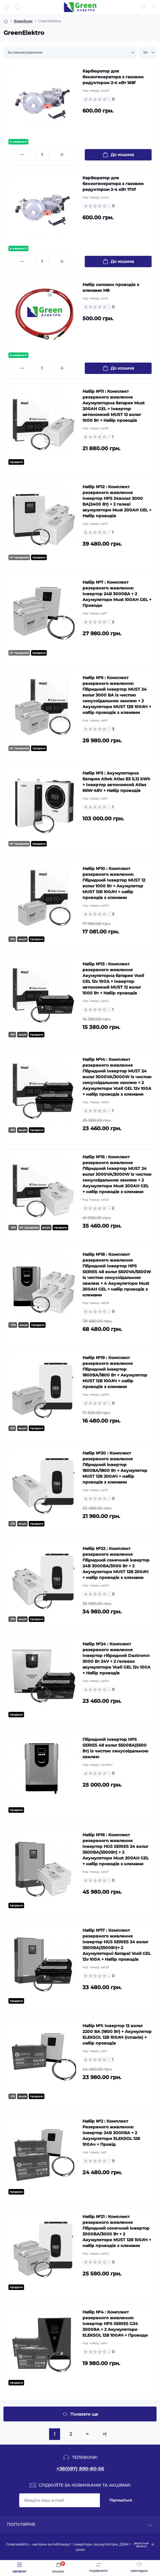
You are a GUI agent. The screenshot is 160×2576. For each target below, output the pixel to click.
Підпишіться (120, 2500)
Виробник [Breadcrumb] (23, 21)
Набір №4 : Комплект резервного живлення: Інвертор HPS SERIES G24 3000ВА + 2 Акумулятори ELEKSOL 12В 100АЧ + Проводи (115, 2323)
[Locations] (143, 7)
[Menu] (7, 7)
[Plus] (61, 155)
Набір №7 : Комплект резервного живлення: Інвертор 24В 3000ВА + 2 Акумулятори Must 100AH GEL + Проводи (116, 594)
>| (105, 2434)
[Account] (154, 7)
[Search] (18, 7)
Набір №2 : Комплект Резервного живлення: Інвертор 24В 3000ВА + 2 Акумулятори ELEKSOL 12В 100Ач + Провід (111, 2133)
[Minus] (22, 155)
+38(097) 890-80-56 (80, 2469)
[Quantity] (41, 155)
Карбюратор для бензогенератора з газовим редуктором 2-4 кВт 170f (112, 183)
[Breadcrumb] (5, 21)
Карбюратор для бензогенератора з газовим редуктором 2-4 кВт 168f (112, 76)
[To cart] (118, 154)
